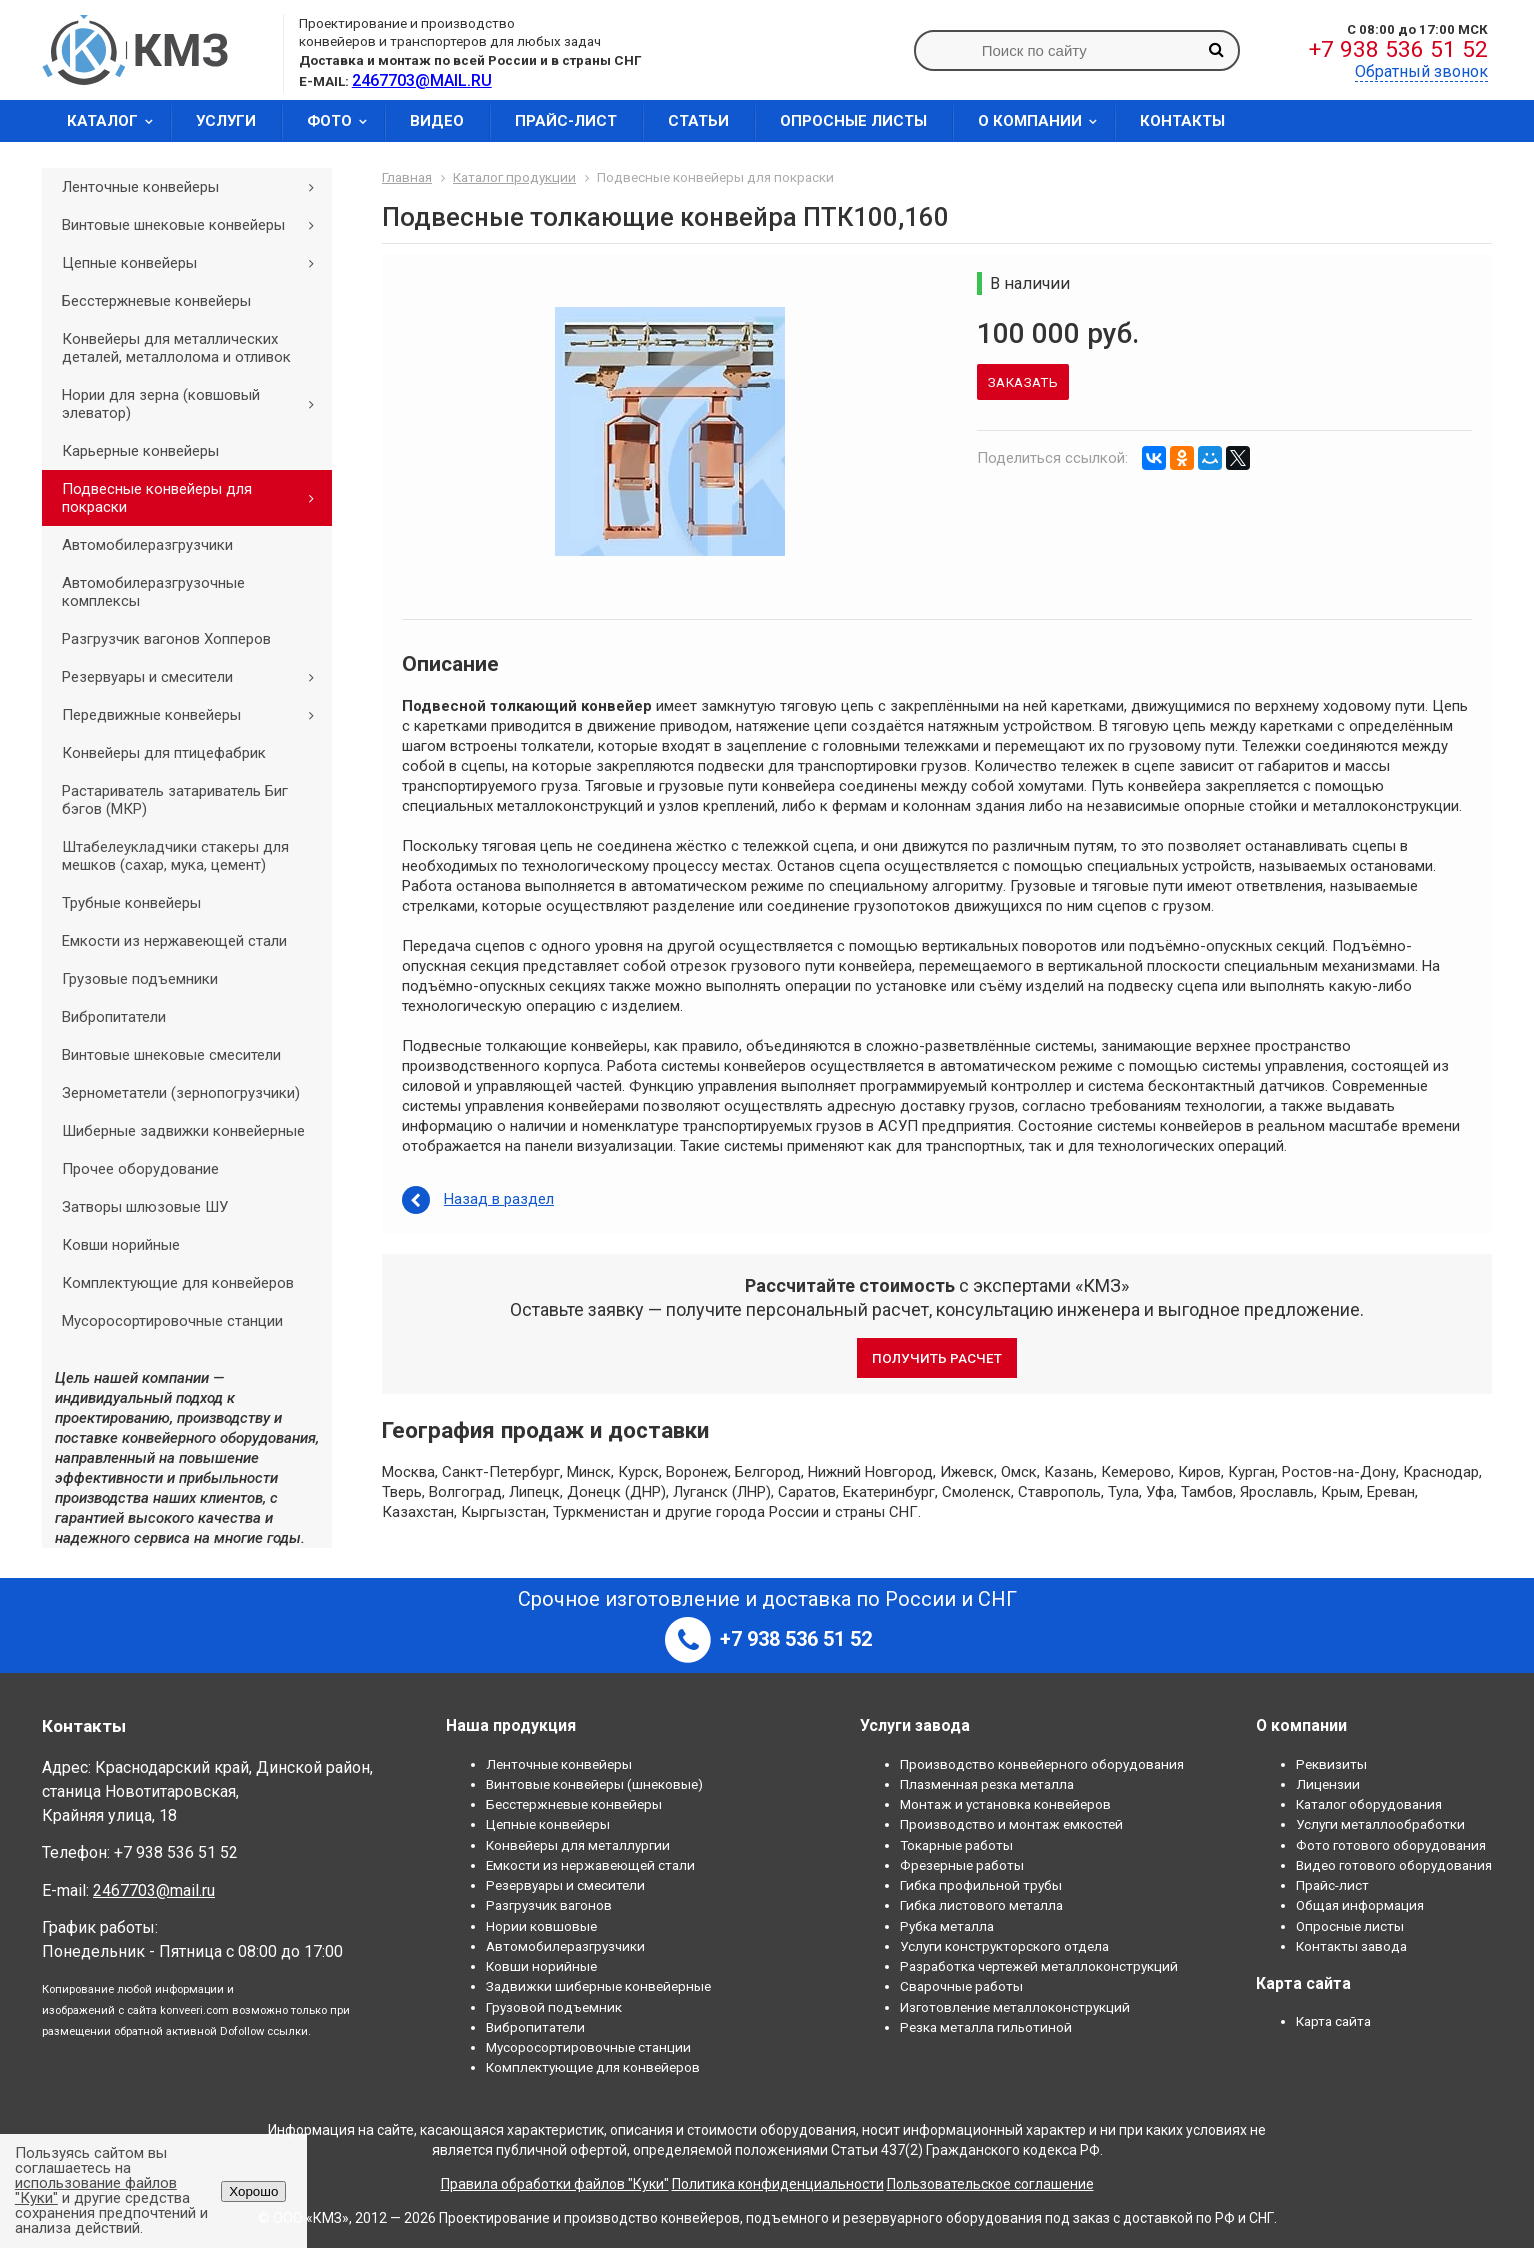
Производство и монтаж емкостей (1011, 1824)
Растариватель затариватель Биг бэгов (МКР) (175, 800)
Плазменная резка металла (987, 1784)
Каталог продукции (514, 177)
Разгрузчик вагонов (549, 1905)
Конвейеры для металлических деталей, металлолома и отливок (176, 348)
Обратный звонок (1421, 71)
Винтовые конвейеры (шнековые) (594, 1784)
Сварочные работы (961, 1986)
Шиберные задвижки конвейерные (183, 1131)
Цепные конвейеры (195, 263)
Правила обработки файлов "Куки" (555, 2184)
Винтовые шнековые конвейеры (195, 225)
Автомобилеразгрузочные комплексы (153, 592)
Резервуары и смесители (195, 677)
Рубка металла (947, 1926)
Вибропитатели (114, 1017)
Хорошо (253, 2191)
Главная (407, 177)
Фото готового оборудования (1391, 1845)
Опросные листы (853, 121)
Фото (343, 121)
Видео (437, 121)
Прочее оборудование (140, 1169)
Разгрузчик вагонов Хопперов (166, 639)
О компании (1044, 121)
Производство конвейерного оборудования (1042, 1764)
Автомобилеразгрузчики (147, 545)
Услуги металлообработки (1380, 1824)
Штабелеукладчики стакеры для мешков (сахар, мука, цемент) (175, 856)
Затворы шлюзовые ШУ (145, 1207)
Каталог (116, 121)
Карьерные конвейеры (140, 451)
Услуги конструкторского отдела (1004, 1946)
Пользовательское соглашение (990, 2184)
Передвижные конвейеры (195, 715)
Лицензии (1328, 1784)
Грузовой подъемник (554, 2007)
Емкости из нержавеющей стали (174, 941)
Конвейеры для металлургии (578, 1845)
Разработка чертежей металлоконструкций (1039, 1966)
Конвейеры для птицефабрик (164, 753)
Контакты (1182, 121)
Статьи (698, 121)
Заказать (1023, 382)
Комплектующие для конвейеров (178, 1283)
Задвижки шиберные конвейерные (598, 1986)
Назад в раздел (499, 1199)
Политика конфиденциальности (778, 2184)
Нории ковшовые (541, 1926)
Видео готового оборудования (1394, 1865)
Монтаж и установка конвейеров (1005, 1804)
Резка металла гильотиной (986, 2027)
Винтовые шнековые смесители (171, 1055)
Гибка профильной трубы (981, 1885)
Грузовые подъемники (140, 979)
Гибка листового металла (981, 1905)
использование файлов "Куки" (96, 2190)
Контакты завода (1351, 1946)
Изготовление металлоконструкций (1015, 2007)
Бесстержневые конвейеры (156, 301)
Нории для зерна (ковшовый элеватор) (195, 404)
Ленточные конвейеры (195, 187)
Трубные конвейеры (131, 903)
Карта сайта (1333, 2021)
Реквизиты (1331, 1764)
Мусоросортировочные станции (172, 1321)
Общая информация (1360, 1905)
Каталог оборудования (1369, 1804)
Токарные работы (956, 1845)
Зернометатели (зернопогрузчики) (181, 1093)
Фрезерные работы (962, 1865)
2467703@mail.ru (154, 1890)
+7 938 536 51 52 (1398, 49)
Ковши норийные (121, 1245)
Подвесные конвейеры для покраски (195, 498)
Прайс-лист (566, 121)
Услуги (226, 121)
